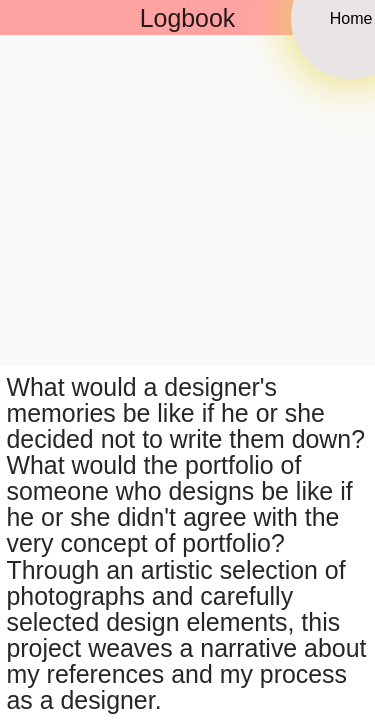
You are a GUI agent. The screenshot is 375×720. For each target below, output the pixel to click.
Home (351, 18)
